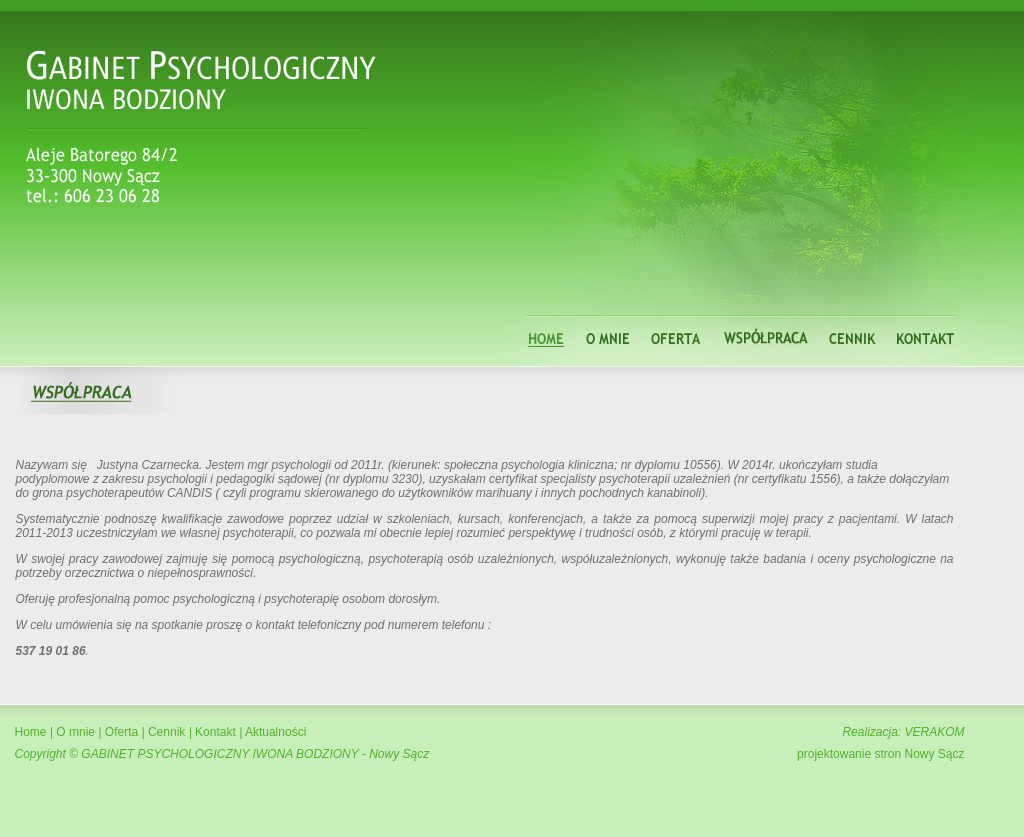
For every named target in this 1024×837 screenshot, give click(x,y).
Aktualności (274, 732)
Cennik (166, 732)
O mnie (75, 732)
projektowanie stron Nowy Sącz (880, 754)
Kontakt (215, 732)
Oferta (121, 732)
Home (31, 732)
